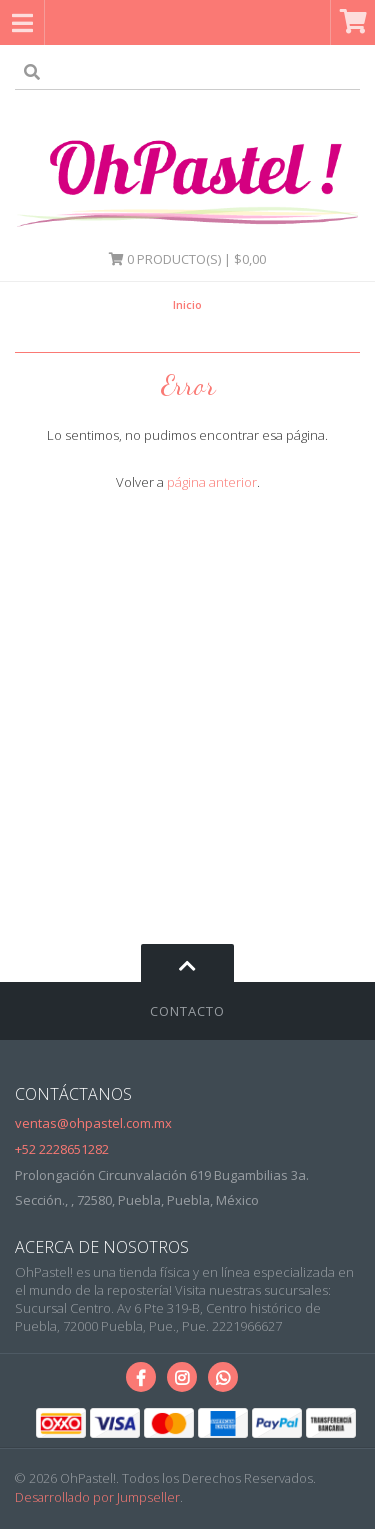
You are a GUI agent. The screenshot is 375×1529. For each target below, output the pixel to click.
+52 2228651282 (62, 1149)
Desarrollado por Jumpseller (97, 1497)
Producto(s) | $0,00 (187, 259)
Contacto (187, 1011)
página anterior (212, 482)
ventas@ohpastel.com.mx (93, 1123)
